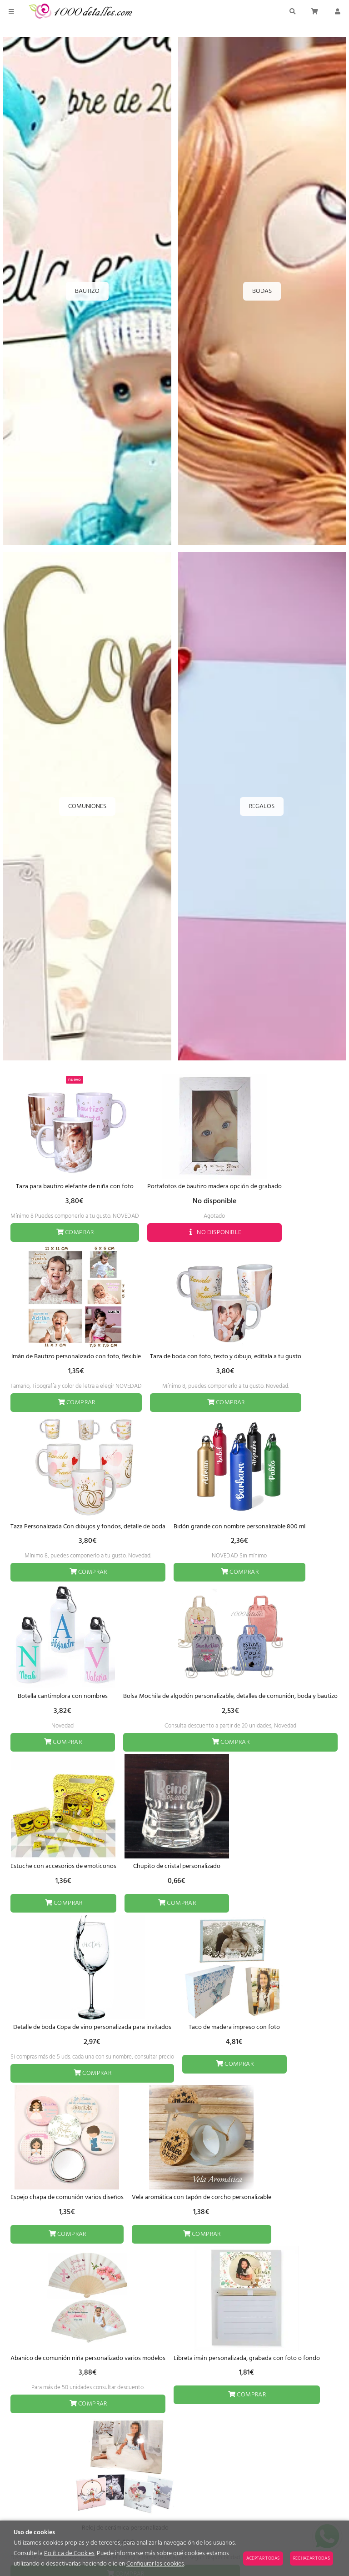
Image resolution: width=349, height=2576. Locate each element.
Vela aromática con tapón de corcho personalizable (201, 2197)
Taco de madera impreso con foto (234, 2027)
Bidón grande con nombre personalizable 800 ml (239, 1526)
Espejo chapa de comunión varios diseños (67, 2197)
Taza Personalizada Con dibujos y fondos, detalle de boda (87, 1526)
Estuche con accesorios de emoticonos (63, 1866)
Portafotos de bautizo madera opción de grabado (214, 1186)
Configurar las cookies (155, 2564)
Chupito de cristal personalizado (176, 1866)
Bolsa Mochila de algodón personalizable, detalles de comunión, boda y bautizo (230, 1696)
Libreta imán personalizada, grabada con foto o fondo (247, 2358)
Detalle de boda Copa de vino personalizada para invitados (92, 2027)
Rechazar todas (311, 2558)
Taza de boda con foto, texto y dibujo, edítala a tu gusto (225, 1356)
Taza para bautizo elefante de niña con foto (75, 1186)
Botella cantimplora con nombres (63, 1696)
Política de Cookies (69, 2553)
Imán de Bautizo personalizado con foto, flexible (76, 1356)
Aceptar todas (263, 2558)
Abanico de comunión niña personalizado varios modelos (87, 2358)
